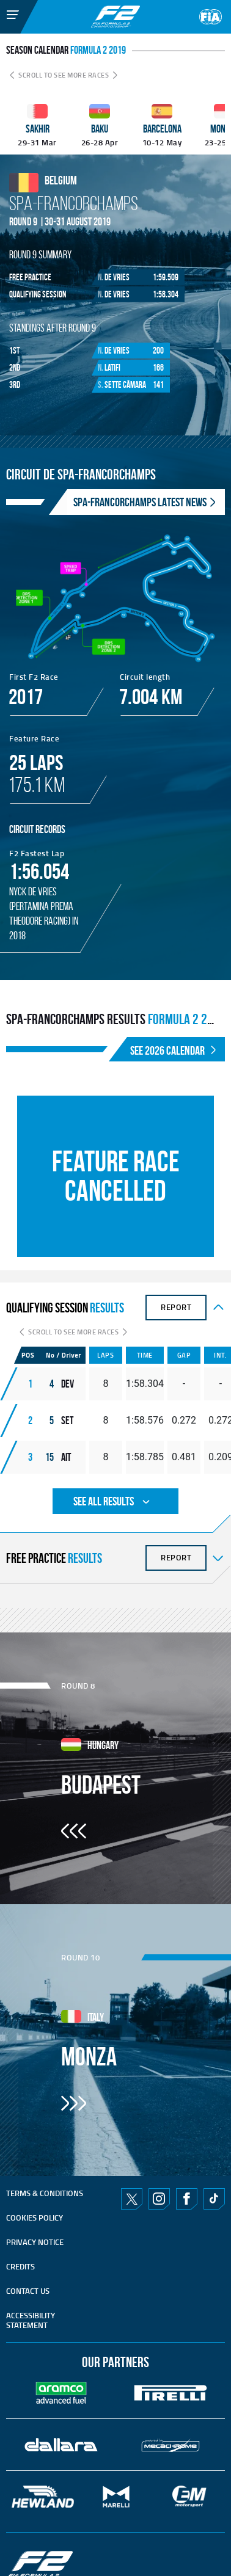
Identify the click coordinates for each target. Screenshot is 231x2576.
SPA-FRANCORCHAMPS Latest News (146, 502)
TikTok (214, 2198)
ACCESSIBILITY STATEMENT (30, 2320)
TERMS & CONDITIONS (44, 2193)
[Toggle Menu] (3, 8)
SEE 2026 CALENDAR (174, 1050)
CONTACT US (28, 2290)
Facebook (186, 2198)
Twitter (132, 2199)
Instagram (159, 2198)
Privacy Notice (35, 2241)
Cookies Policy (34, 2217)
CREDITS (20, 2266)
